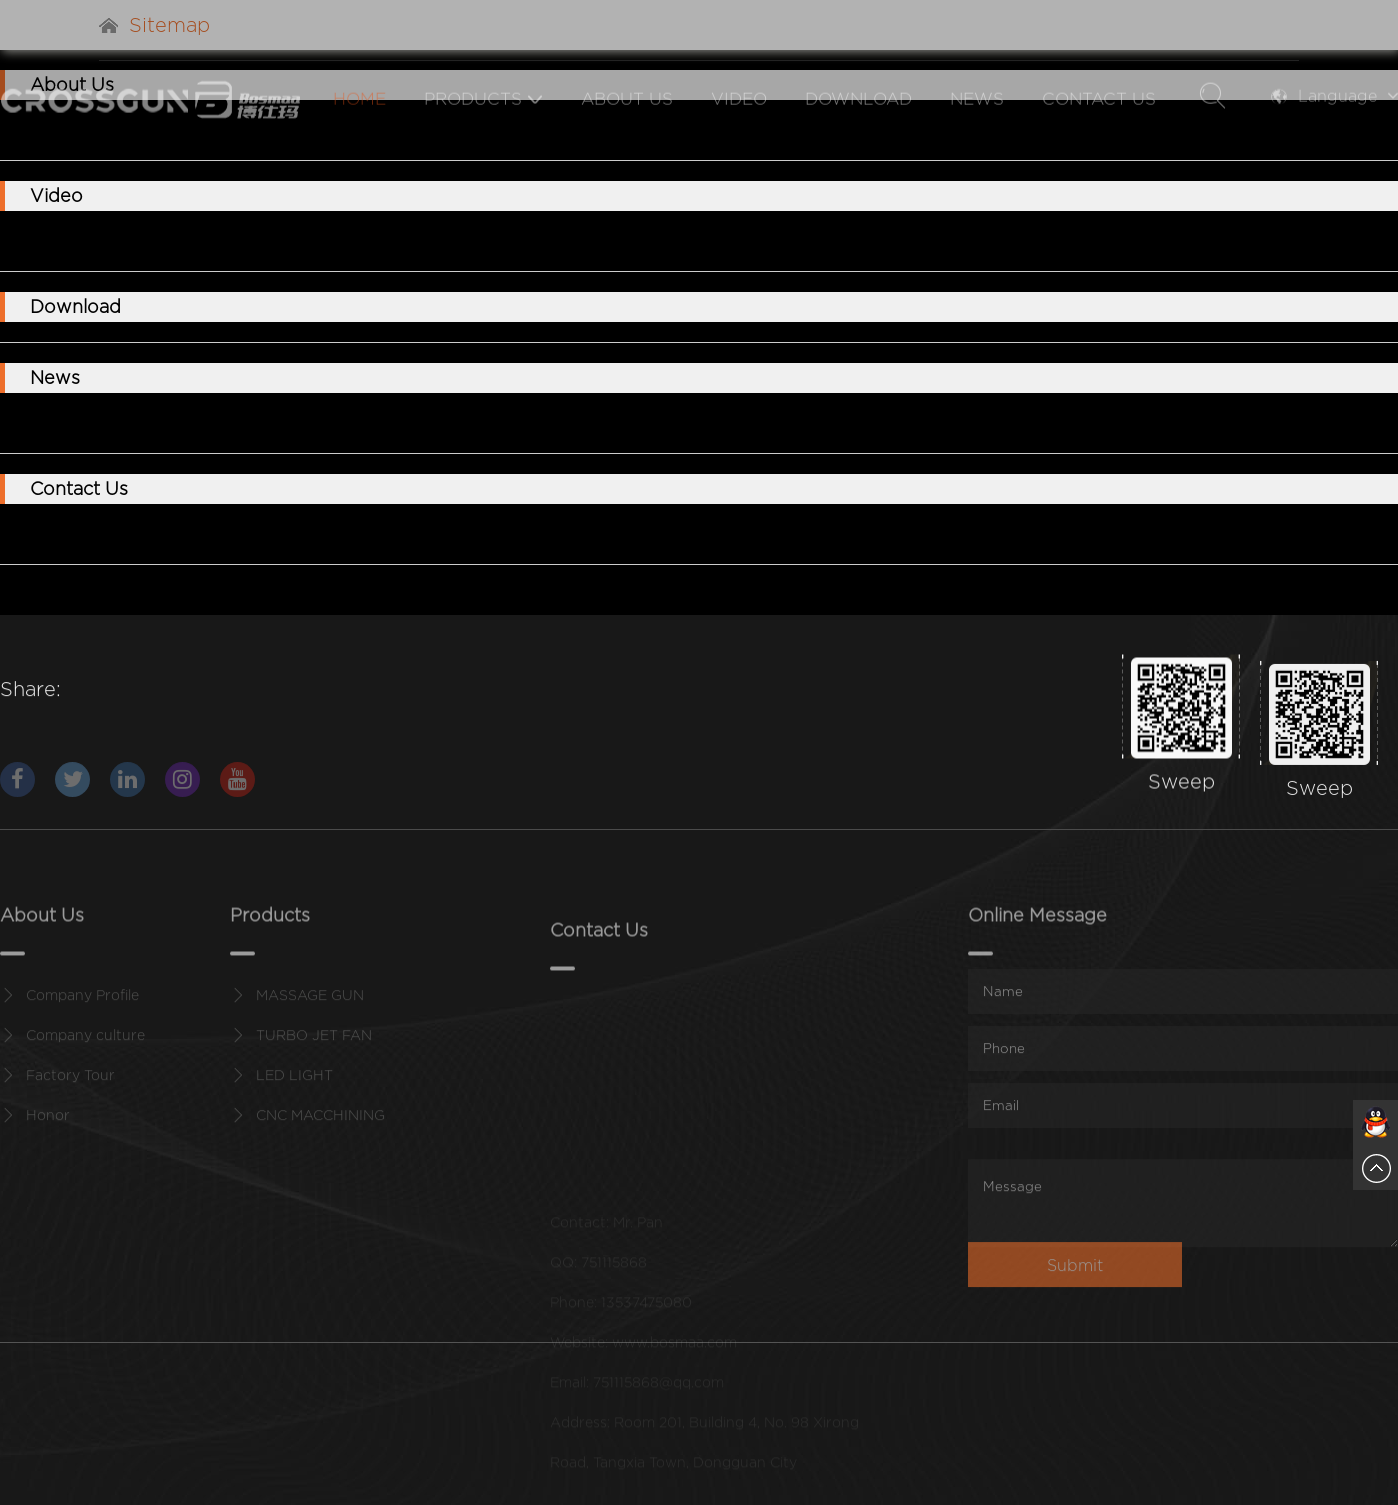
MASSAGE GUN (84, 240)
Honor (48, 1126)
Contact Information (100, 533)
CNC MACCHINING (467, 240)
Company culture (85, 1046)
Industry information (239, 422)
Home (358, 131)
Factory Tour (70, 1086)
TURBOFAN (209, 240)
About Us (626, 131)
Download (857, 131)
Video (738, 131)
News (976, 131)
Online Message (254, 533)
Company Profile (82, 1006)
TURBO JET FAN (314, 1046)
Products (482, 131)
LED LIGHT (294, 1086)
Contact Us (1098, 131)
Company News (84, 422)
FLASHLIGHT (326, 240)
